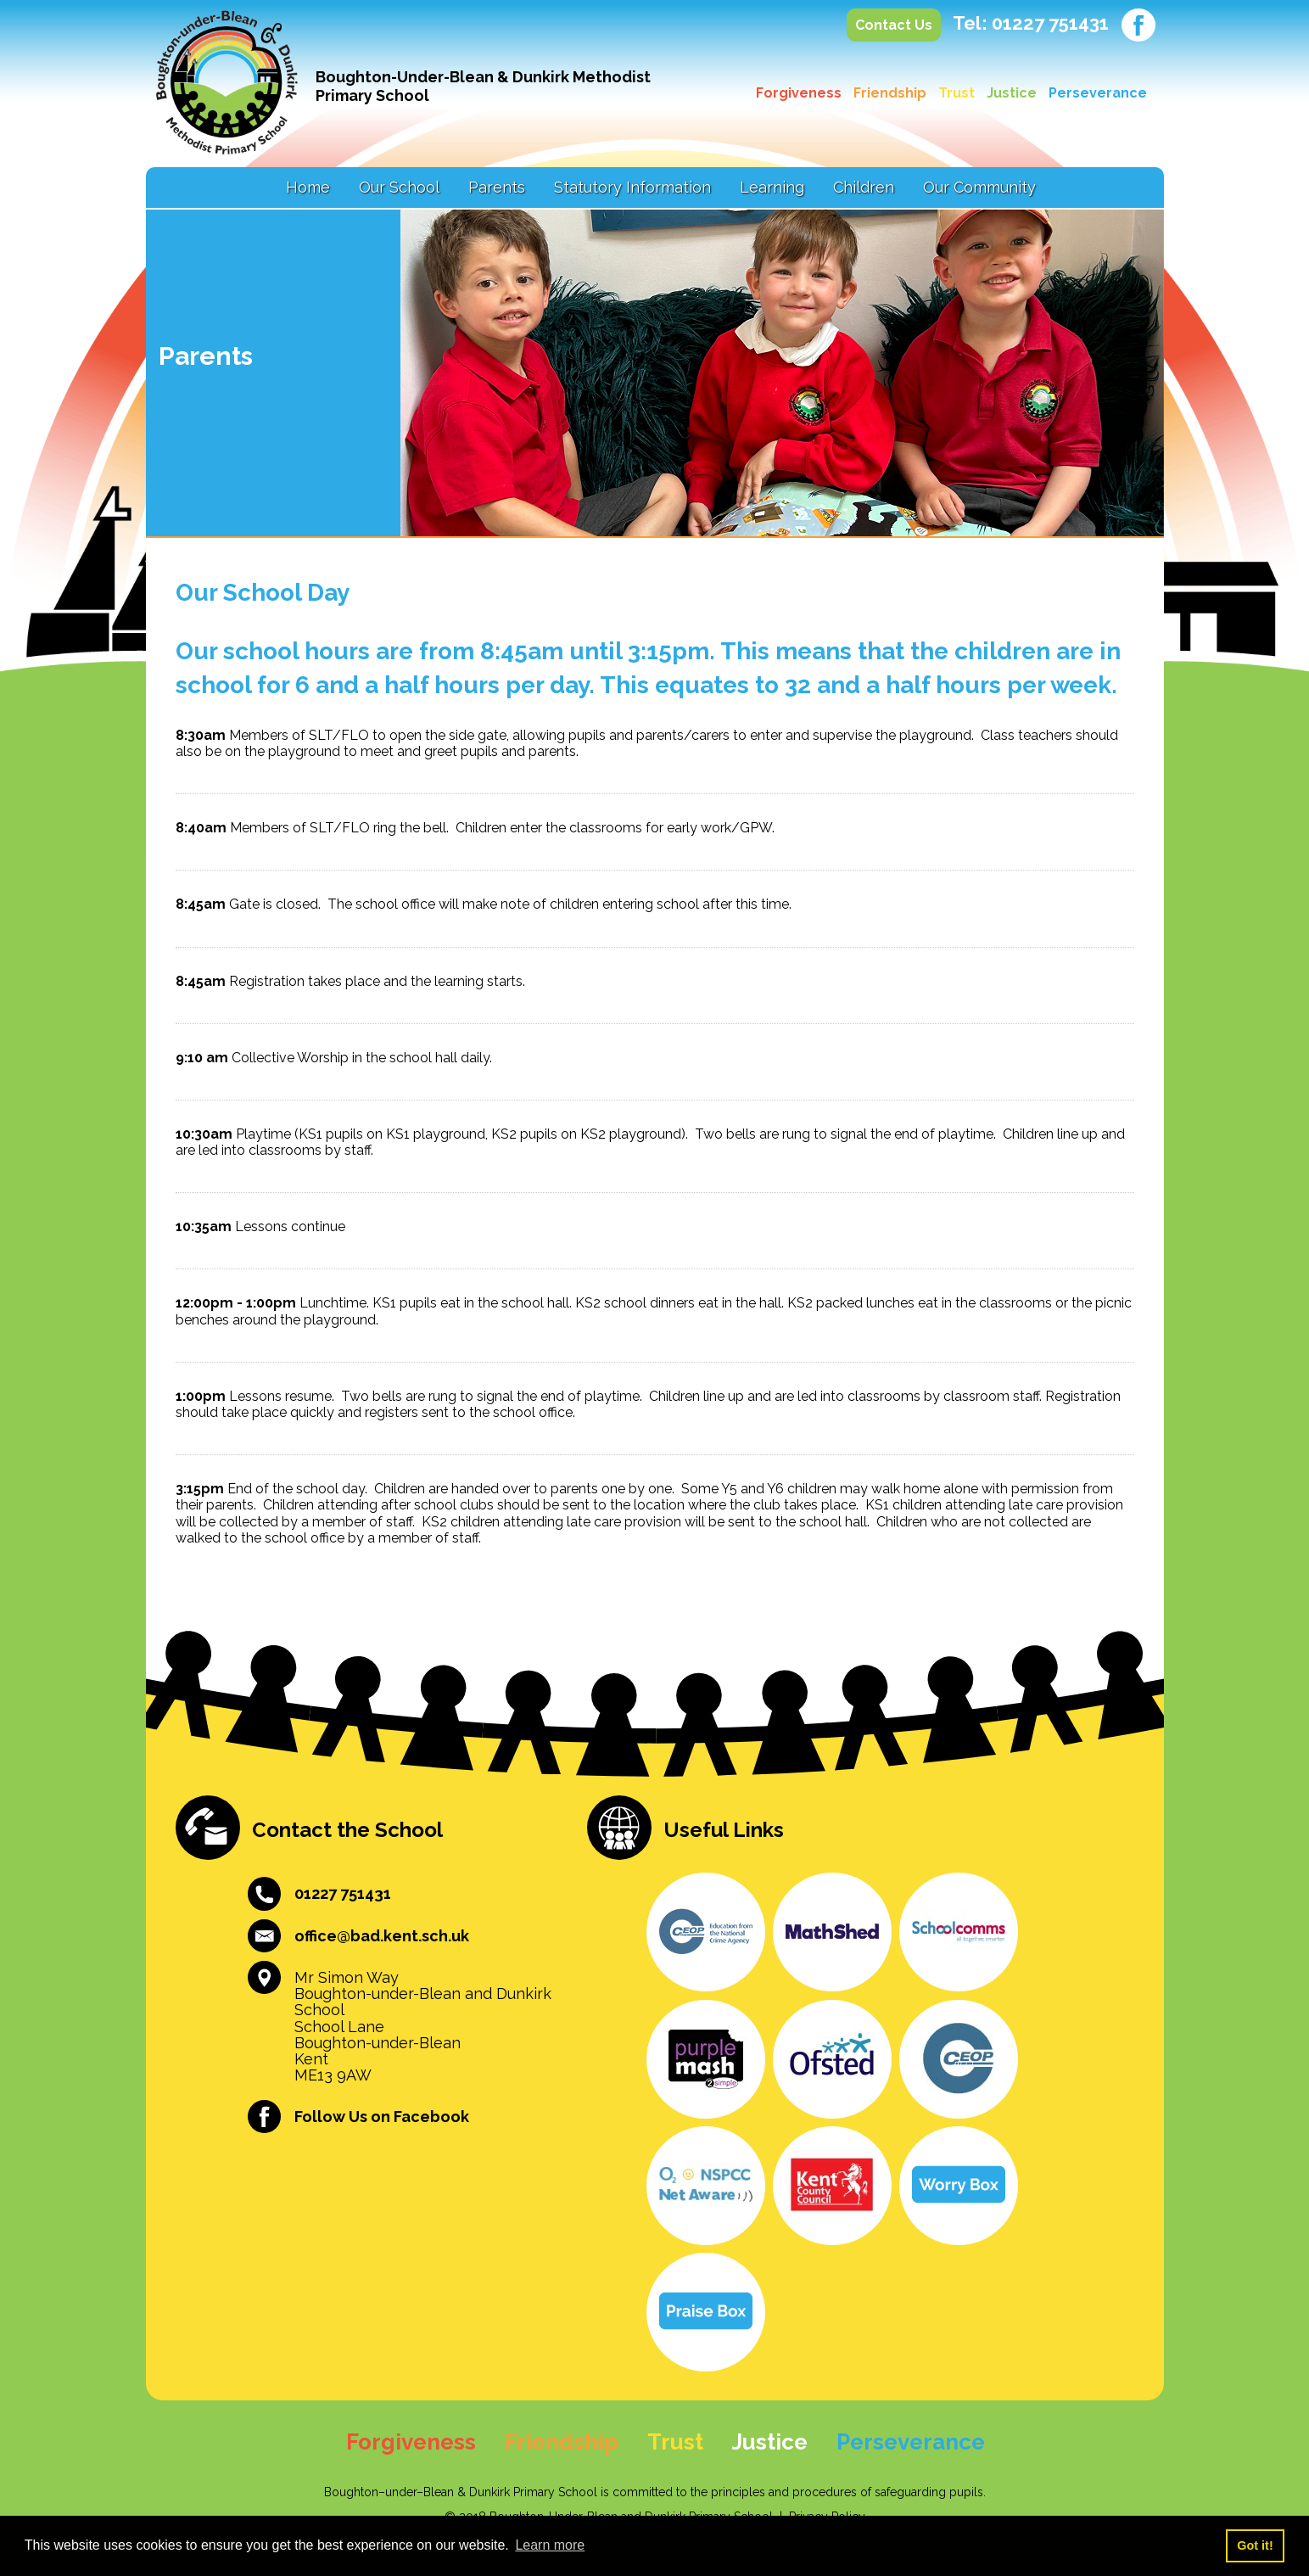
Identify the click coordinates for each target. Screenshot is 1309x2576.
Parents (496, 187)
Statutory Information (632, 187)
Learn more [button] (550, 2545)
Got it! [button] (1255, 2545)
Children (863, 187)
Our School (399, 187)
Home (308, 187)
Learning (772, 187)
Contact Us (893, 25)
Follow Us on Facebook (381, 2116)
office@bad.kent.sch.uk (381, 1936)
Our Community (979, 187)
